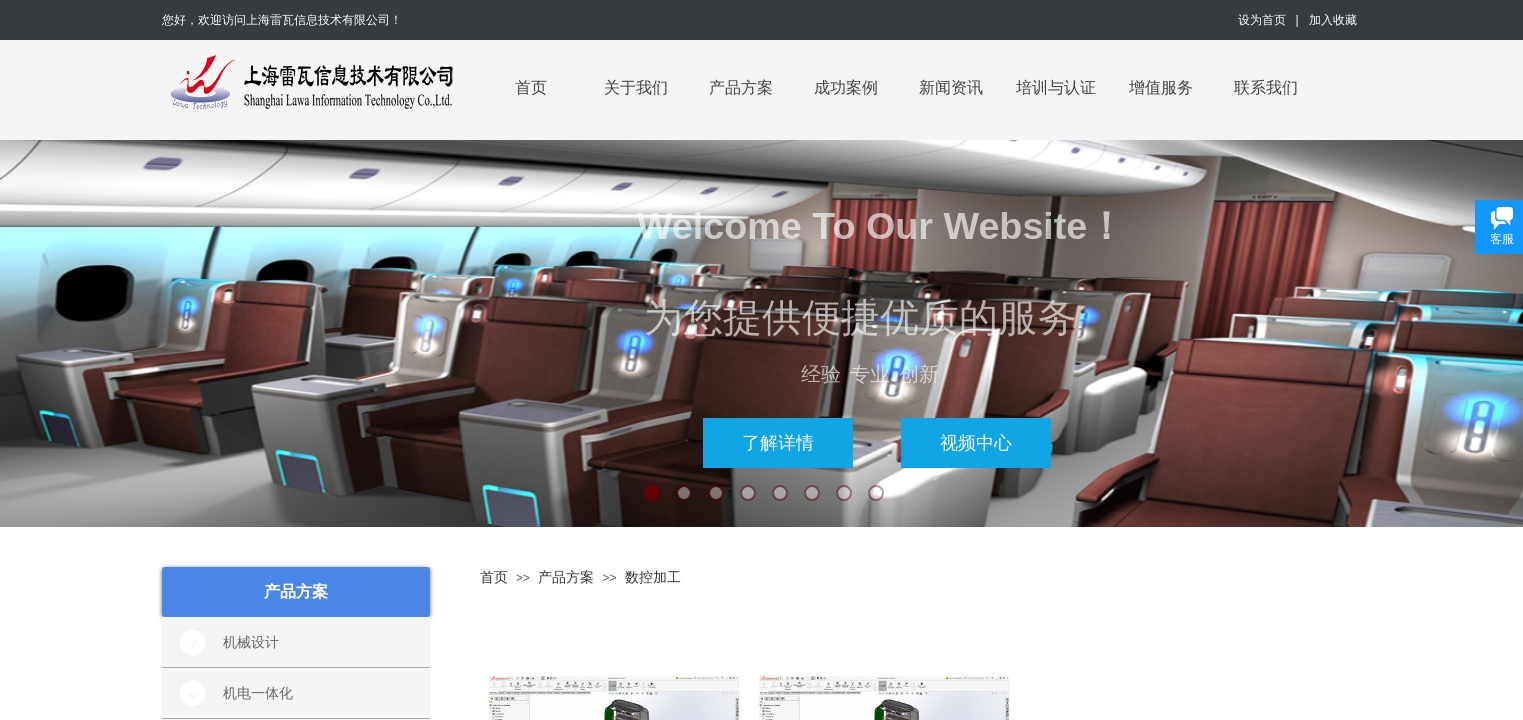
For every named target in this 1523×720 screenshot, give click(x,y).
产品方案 (741, 87)
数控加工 (653, 577)
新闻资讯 (951, 87)
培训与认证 (1056, 87)
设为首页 (1262, 20)
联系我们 (1266, 87)
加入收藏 (1333, 20)
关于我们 (636, 87)
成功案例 (846, 87)
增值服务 (1161, 87)
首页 (531, 87)
